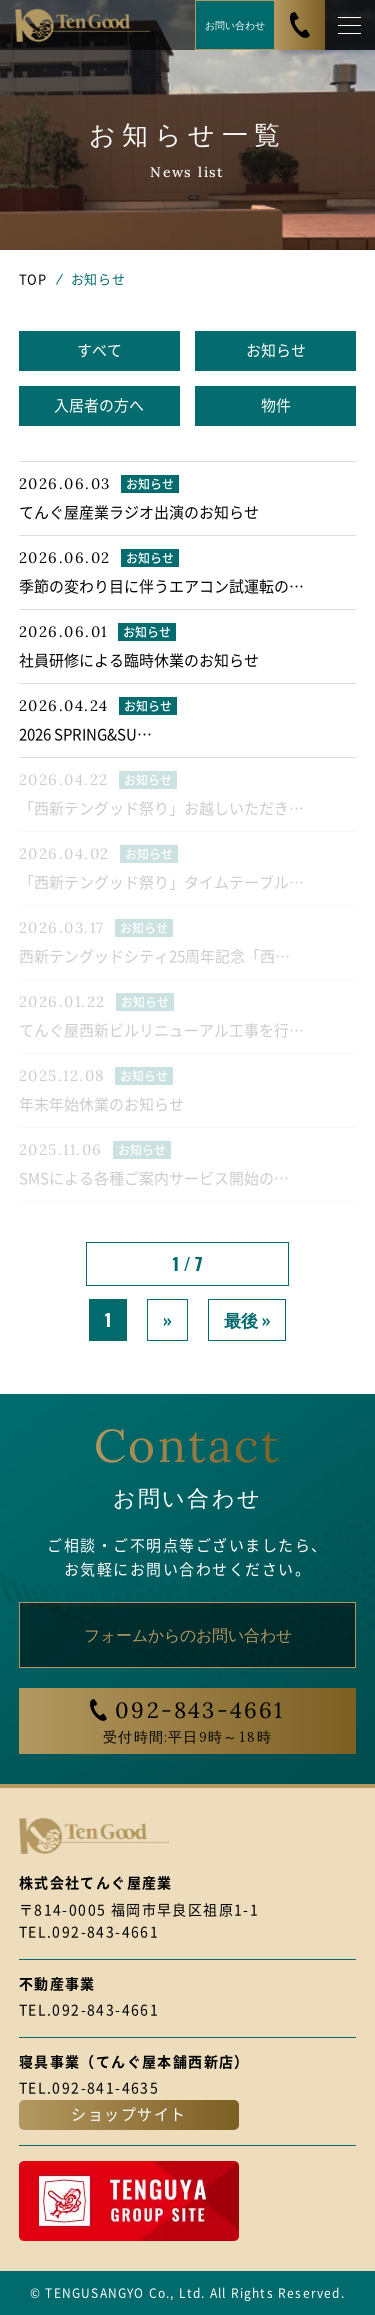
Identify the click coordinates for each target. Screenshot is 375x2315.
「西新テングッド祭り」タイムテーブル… (161, 882)
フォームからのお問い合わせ (188, 1634)
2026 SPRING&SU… (85, 734)
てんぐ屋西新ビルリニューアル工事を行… (161, 1030)
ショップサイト (129, 2114)
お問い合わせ (235, 24)
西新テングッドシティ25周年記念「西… (154, 956)
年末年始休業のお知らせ (101, 1104)
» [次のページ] (167, 1319)
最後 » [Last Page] (247, 1319)
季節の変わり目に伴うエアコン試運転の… (161, 586)
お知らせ (276, 350)
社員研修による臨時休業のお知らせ (139, 660)
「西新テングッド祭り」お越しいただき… (161, 808)
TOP (33, 279)
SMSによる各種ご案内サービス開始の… (154, 1178)
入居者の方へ (99, 405)
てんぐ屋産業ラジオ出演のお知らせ (139, 512)
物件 (276, 405)
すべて (99, 350)
